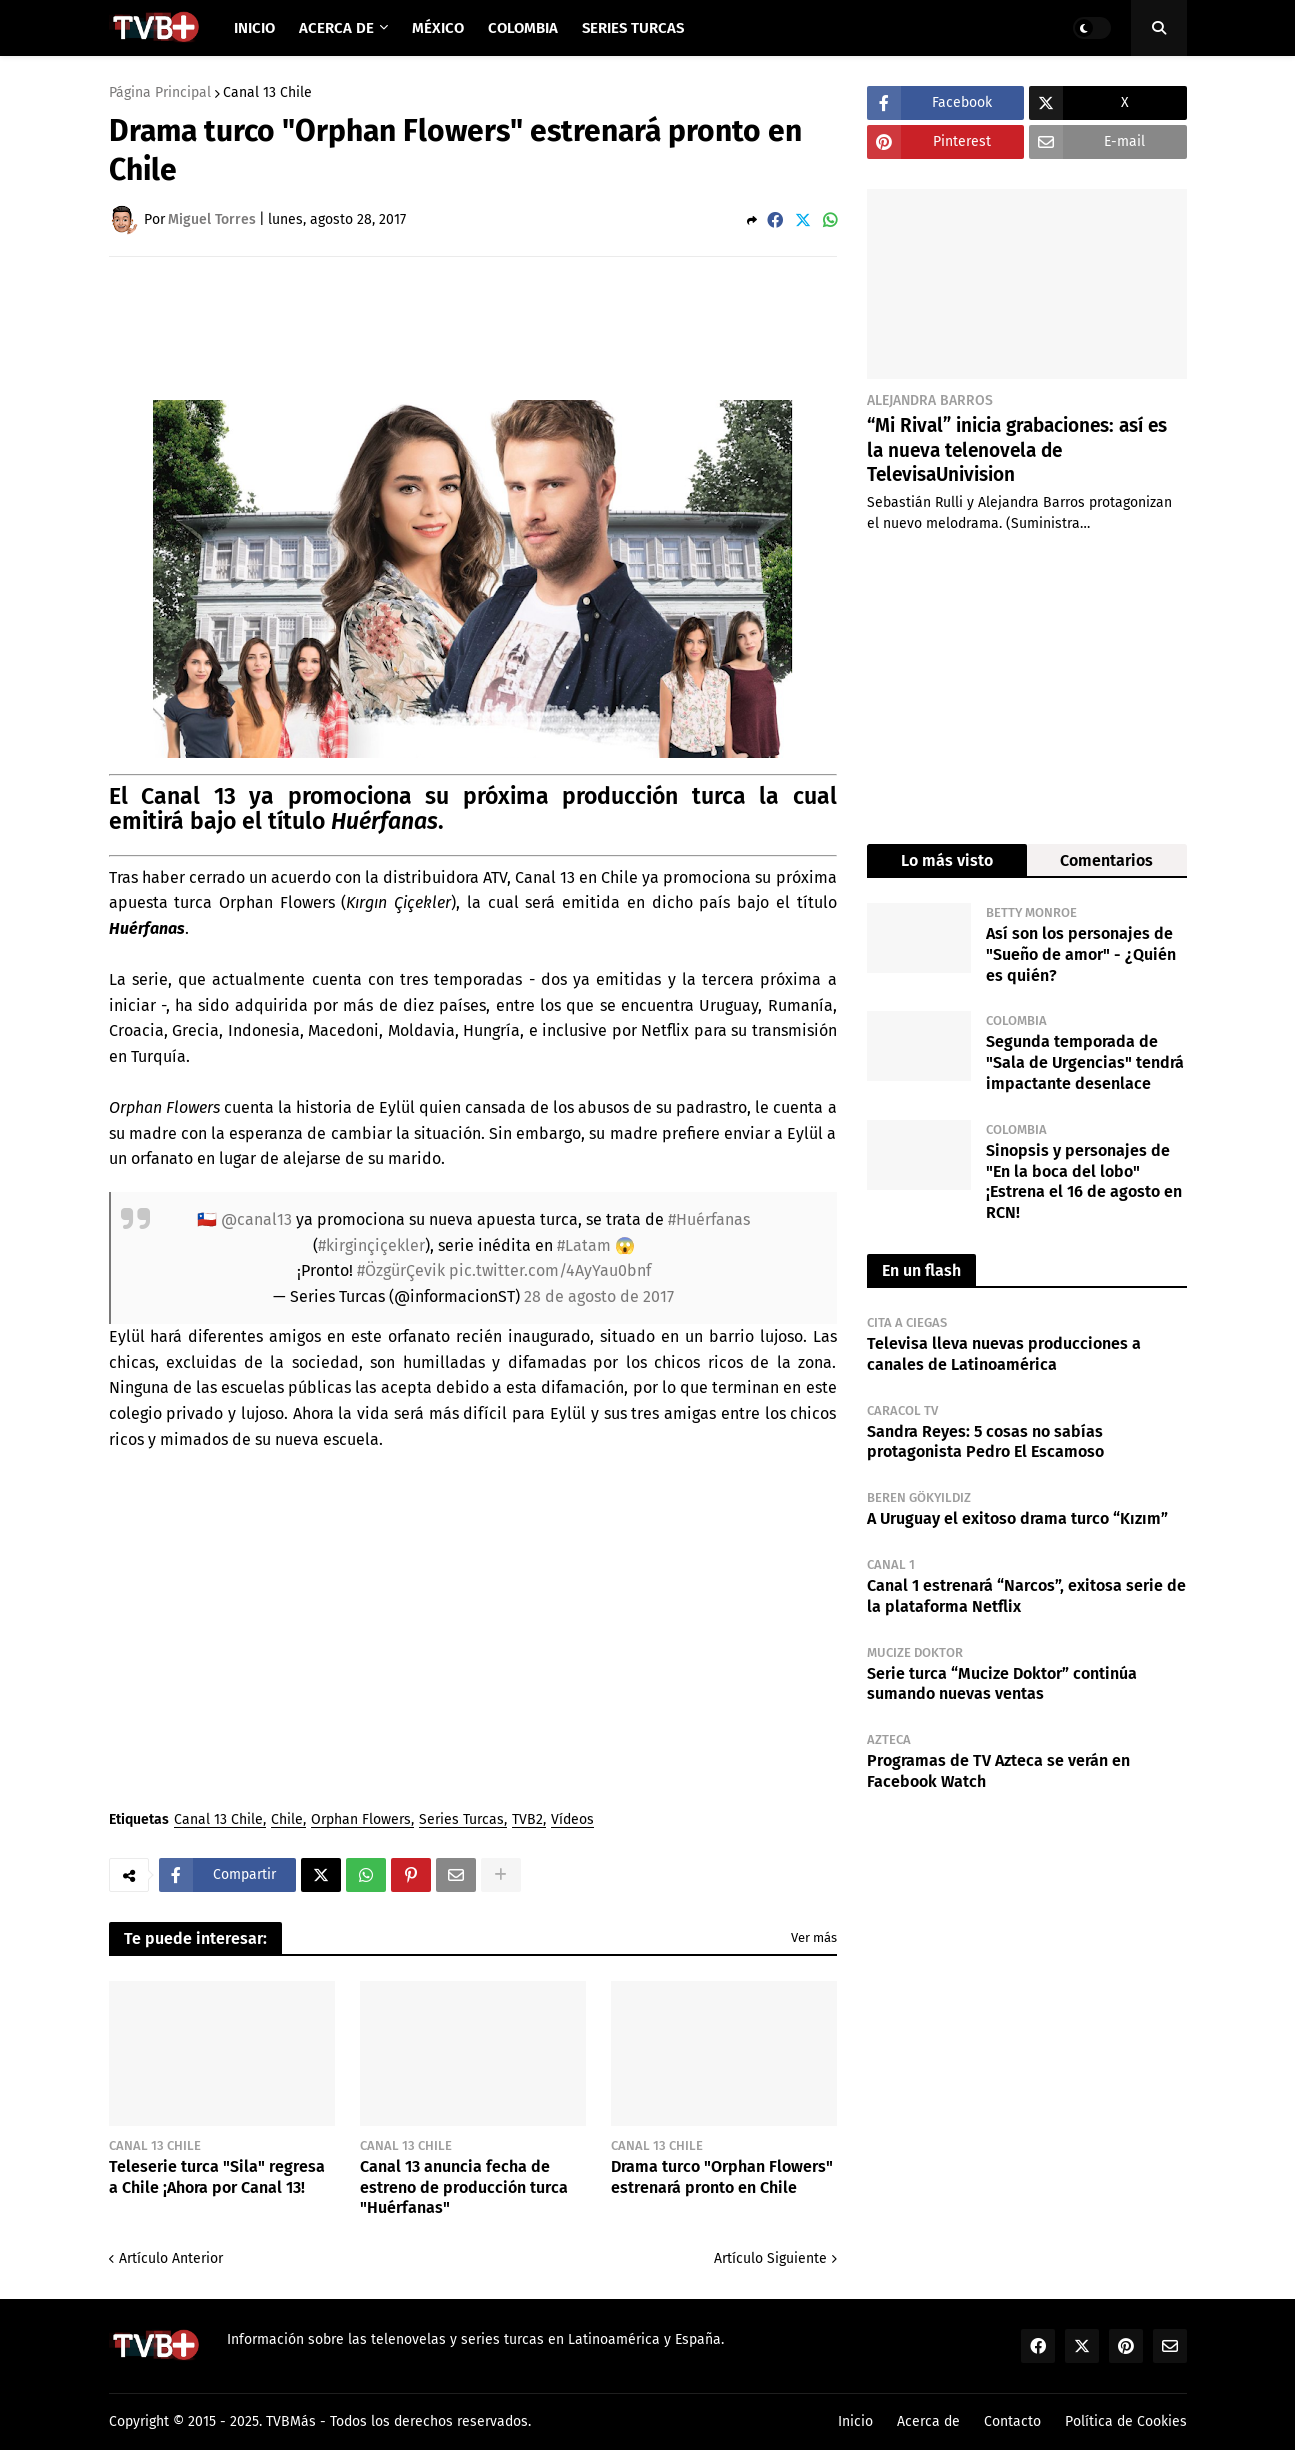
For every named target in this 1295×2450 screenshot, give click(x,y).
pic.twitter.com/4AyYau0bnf (550, 1270)
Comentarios (1106, 860)
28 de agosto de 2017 (599, 1296)
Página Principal (160, 93)
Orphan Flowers (361, 1820)
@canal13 (256, 1219)
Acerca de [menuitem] (336, 28)
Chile (287, 1820)
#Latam (584, 1245)
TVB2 (527, 1820)
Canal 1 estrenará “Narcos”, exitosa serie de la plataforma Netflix (1026, 1596)
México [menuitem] (438, 28)
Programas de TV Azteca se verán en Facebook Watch (998, 1771)
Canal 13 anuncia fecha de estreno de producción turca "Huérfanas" (464, 2187)
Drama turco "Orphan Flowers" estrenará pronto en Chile (722, 2177)
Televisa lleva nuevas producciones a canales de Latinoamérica (1004, 1354)
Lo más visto (947, 860)
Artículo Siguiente (770, 2258)
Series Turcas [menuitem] (633, 28)
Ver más (814, 1937)
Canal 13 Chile (267, 93)
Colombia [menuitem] (523, 28)
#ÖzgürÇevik (401, 1270)
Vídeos (572, 1820)
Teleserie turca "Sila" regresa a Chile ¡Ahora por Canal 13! (217, 2177)
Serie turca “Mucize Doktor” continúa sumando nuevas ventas (1002, 1684)
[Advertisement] (473, 327)
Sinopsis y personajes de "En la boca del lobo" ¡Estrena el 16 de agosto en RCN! (1084, 1181)
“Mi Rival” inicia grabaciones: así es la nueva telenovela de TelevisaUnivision (1017, 450)
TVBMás (291, 2421)
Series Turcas (461, 1820)
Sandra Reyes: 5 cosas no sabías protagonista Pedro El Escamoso (985, 1442)
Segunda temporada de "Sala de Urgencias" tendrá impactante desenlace (1085, 1062)
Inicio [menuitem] (254, 28)
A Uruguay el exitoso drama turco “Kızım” (1017, 1518)
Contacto (1012, 2421)
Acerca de (928, 2421)
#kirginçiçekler (371, 1245)
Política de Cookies (1126, 2421)
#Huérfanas (709, 1219)
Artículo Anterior (171, 2258)
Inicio (855, 2421)
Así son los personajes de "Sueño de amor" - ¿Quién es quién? (1081, 954)
